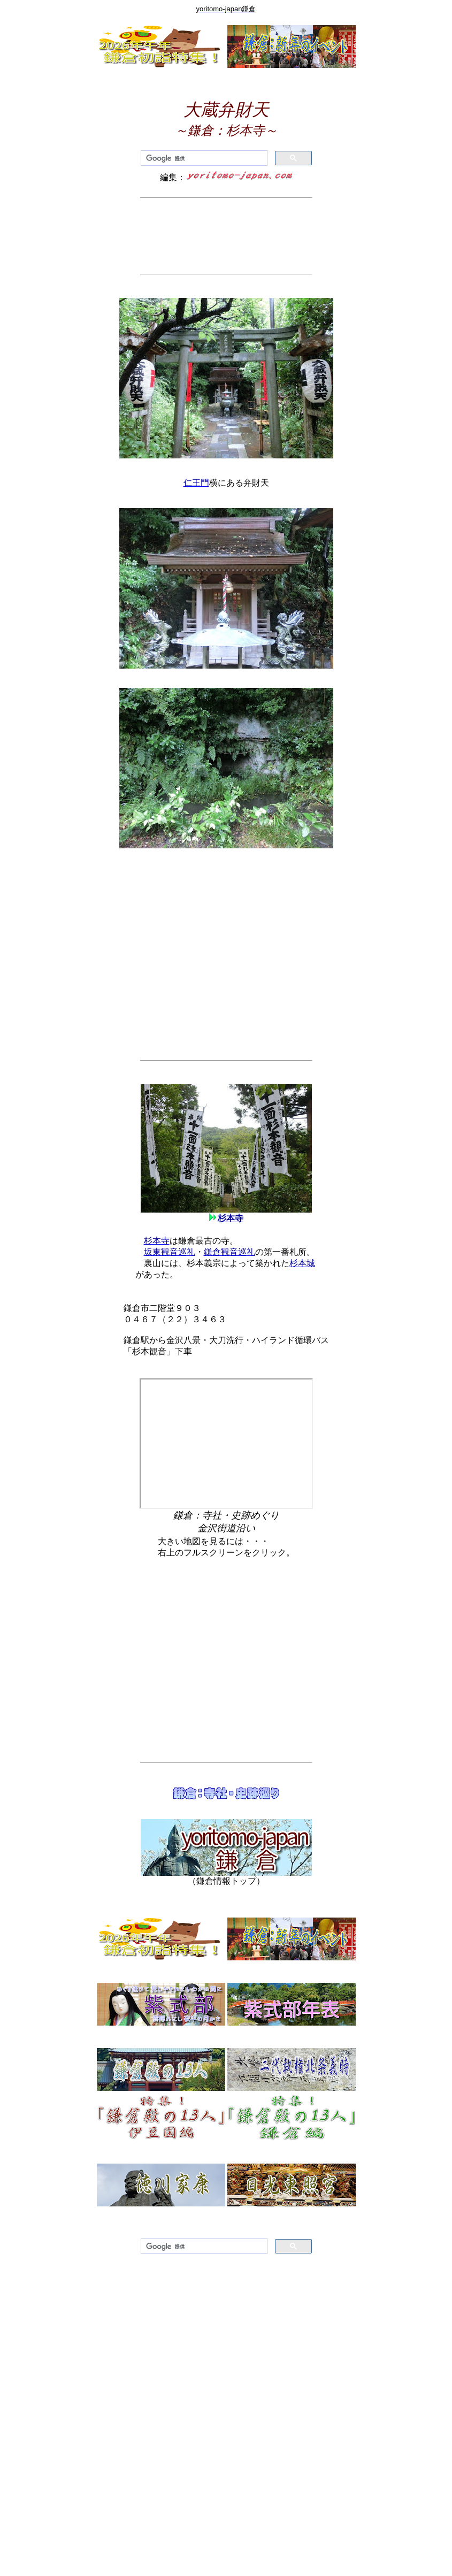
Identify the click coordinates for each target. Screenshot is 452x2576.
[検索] (203, 158)
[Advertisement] (226, 236)
